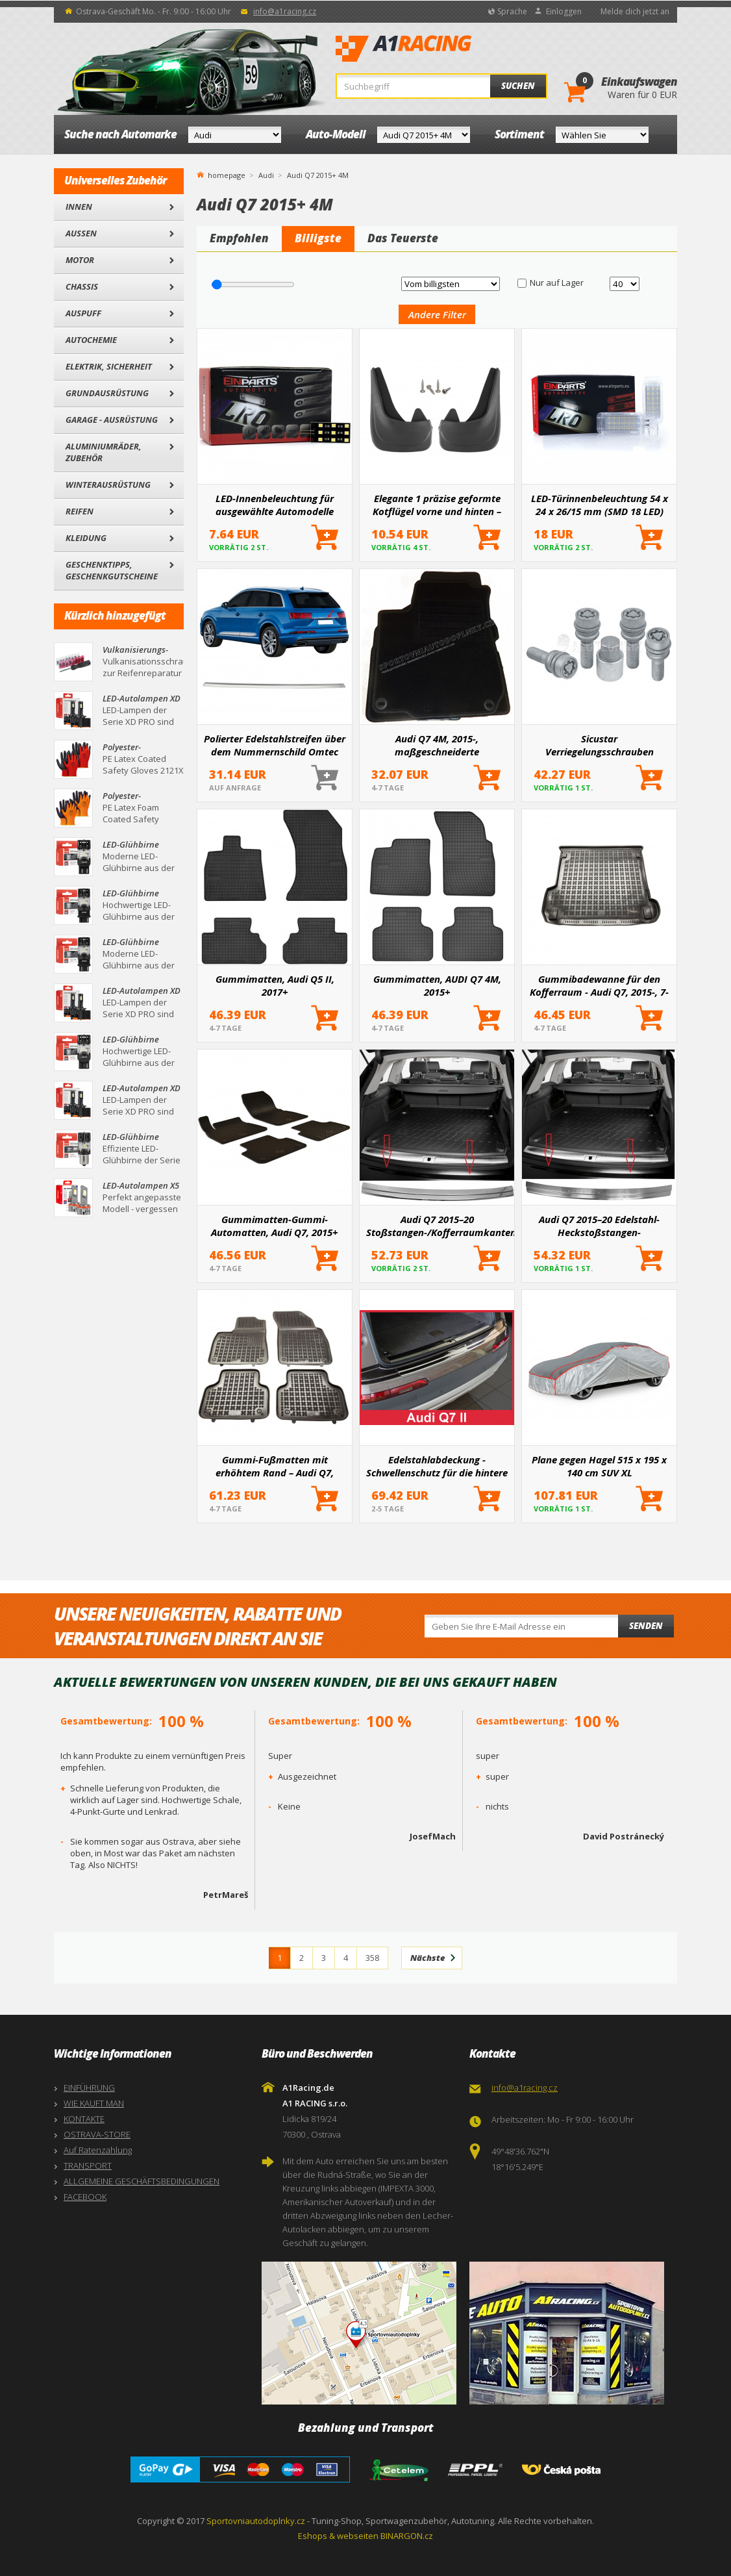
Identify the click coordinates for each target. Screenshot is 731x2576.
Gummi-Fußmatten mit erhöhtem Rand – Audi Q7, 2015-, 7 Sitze (275, 1466)
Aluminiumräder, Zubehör (104, 452)
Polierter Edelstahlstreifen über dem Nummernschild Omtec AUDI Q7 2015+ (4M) (274, 745)
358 (372, 1958)
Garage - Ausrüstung (112, 419)
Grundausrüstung (107, 393)
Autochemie (91, 340)
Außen (81, 233)
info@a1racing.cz (284, 11)
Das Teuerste (402, 238)
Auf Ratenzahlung (98, 2150)
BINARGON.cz (406, 2536)
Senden (646, 1626)
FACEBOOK (85, 2197)
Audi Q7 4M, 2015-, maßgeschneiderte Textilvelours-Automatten (437, 745)
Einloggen (564, 11)
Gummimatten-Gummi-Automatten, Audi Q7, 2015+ (274, 1226)
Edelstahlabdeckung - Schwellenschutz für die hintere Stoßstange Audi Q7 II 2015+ (437, 1466)
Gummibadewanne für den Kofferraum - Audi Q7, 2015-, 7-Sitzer (599, 985)
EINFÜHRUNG (89, 2087)
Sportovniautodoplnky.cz (255, 2521)
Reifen (79, 511)
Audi (266, 175)
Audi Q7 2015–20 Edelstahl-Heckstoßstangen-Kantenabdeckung (599, 1226)
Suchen (518, 86)
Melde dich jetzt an (635, 11)
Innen (79, 206)
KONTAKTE (84, 2119)
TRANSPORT (88, 2165)
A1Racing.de (447, 48)
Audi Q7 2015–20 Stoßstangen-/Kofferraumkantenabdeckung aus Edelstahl (440, 1226)
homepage (226, 174)
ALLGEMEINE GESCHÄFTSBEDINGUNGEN (141, 2181)
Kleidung (86, 538)
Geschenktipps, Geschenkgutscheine (112, 570)
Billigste (318, 238)
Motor (80, 260)
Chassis (82, 286)
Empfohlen (239, 238)
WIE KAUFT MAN (94, 2103)
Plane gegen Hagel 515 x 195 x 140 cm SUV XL (599, 1466)
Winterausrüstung (108, 484)
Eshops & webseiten (338, 2536)
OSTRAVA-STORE (97, 2134)
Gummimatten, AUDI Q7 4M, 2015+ (437, 985)
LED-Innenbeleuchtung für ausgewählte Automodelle (275, 505)
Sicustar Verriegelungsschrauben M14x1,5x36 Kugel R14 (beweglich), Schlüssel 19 (599, 745)
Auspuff (83, 313)
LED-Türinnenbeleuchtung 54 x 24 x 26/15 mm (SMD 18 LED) (599, 505)
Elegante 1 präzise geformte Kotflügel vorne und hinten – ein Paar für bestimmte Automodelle (437, 505)
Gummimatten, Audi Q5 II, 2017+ (275, 985)
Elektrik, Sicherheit (109, 366)
